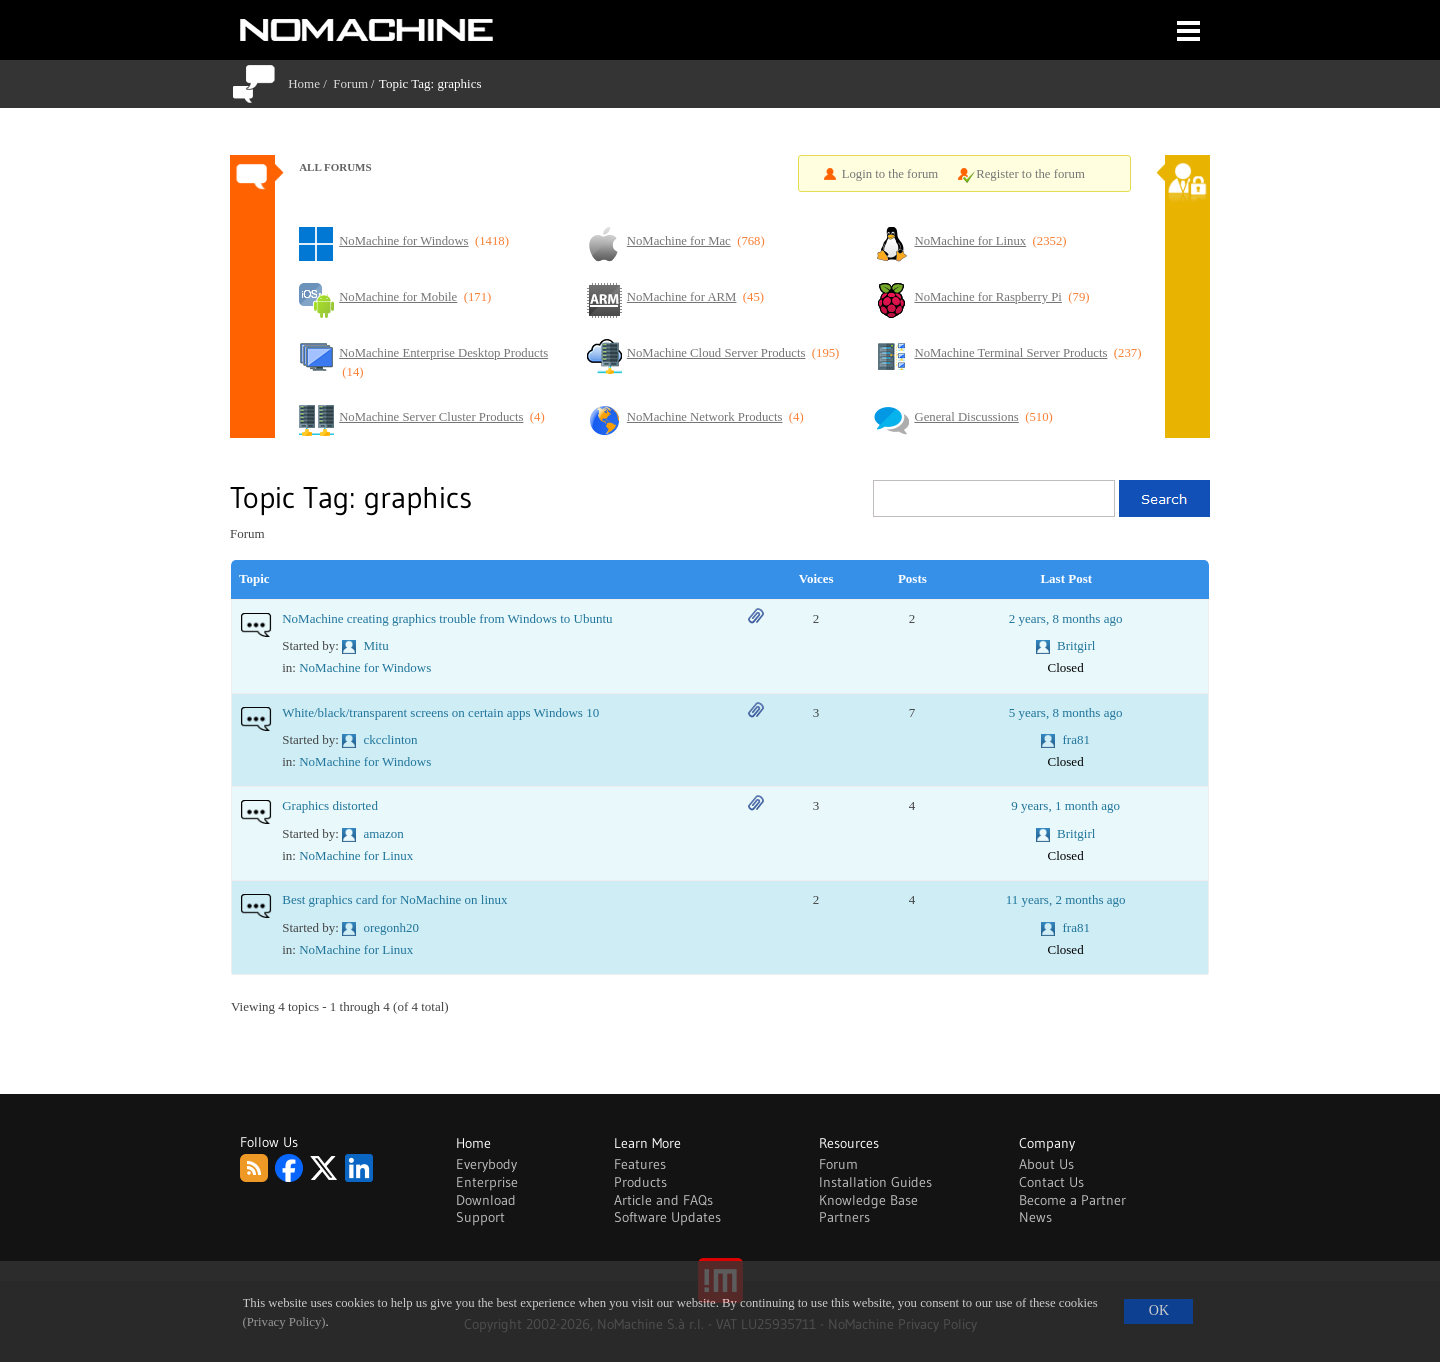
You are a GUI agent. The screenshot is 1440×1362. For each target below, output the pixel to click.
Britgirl (1076, 645)
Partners (844, 1217)
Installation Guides (875, 1182)
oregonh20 (391, 927)
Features (640, 1164)
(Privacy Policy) (284, 1322)
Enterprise (487, 1182)
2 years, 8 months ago (1066, 618)
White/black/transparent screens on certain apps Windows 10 (440, 712)
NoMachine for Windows (365, 667)
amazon (383, 833)
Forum (350, 83)
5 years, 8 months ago (1066, 712)
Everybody (486, 1164)
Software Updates (667, 1217)
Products (640, 1182)
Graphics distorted (330, 805)
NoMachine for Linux (356, 855)
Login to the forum (890, 174)
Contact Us (1051, 1182)
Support (480, 1217)
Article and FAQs (663, 1200)
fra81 (1076, 739)
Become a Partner (1072, 1200)
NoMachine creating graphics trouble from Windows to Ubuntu (447, 618)
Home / (310, 83)
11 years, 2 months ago (1066, 899)
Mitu (375, 645)
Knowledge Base (868, 1200)
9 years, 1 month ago (1065, 805)
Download (486, 1200)
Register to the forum (1030, 174)
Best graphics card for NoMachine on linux (394, 899)
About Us (1046, 1164)
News (1035, 1217)
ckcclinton (390, 739)
